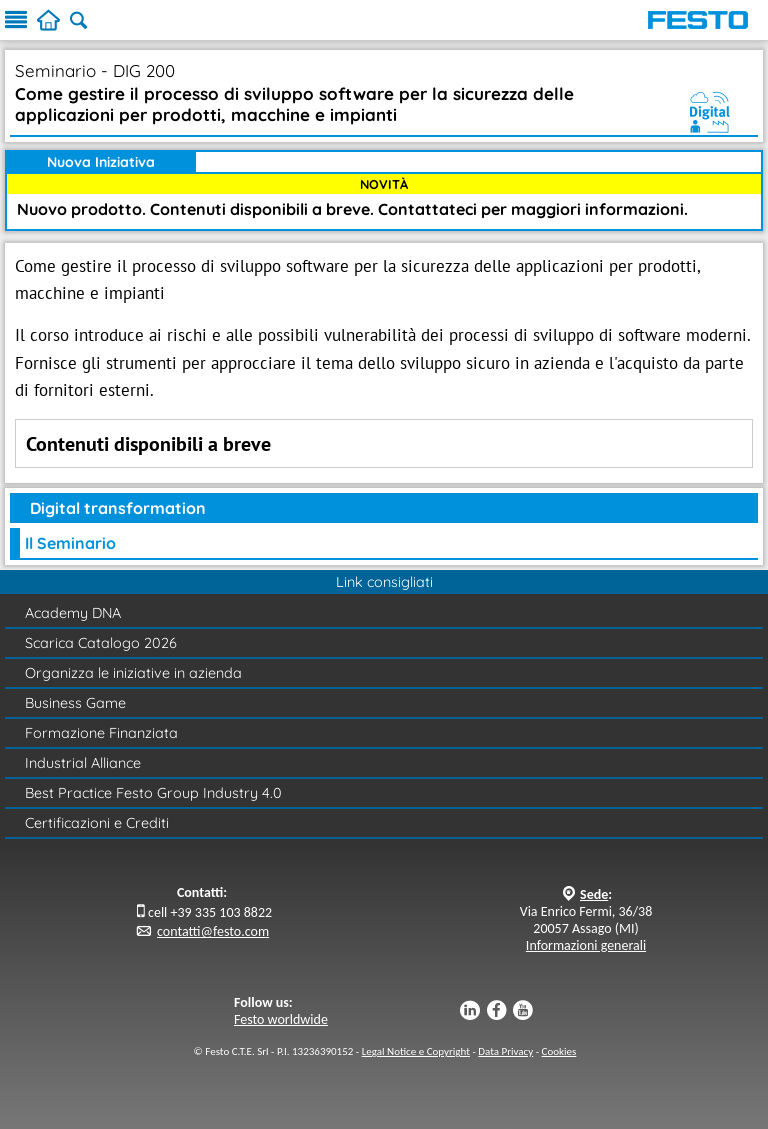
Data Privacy (505, 1051)
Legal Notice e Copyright (416, 1051)
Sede (594, 894)
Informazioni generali (586, 945)
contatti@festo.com (213, 931)
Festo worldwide (281, 1019)
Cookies (559, 1051)
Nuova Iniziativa (101, 162)
